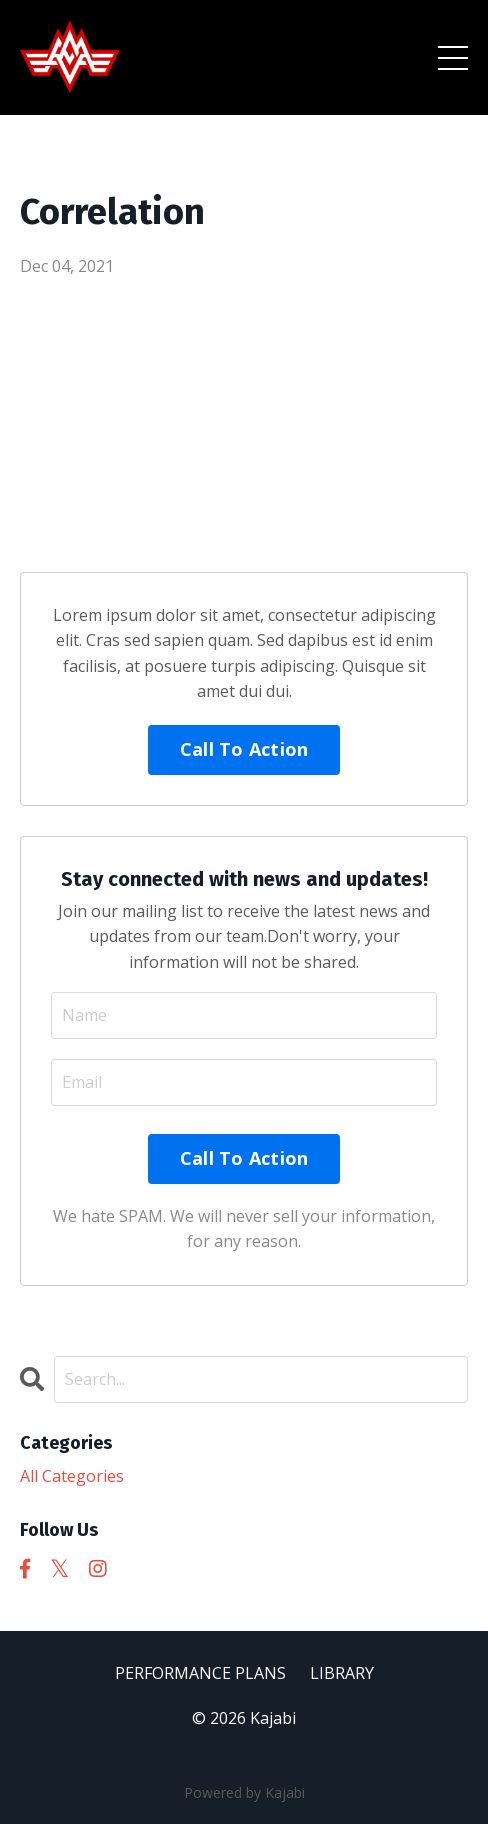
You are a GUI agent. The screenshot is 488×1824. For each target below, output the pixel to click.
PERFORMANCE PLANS (202, 1673)
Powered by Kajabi (244, 1792)
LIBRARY (342, 1673)
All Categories (72, 1476)
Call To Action (244, 749)
